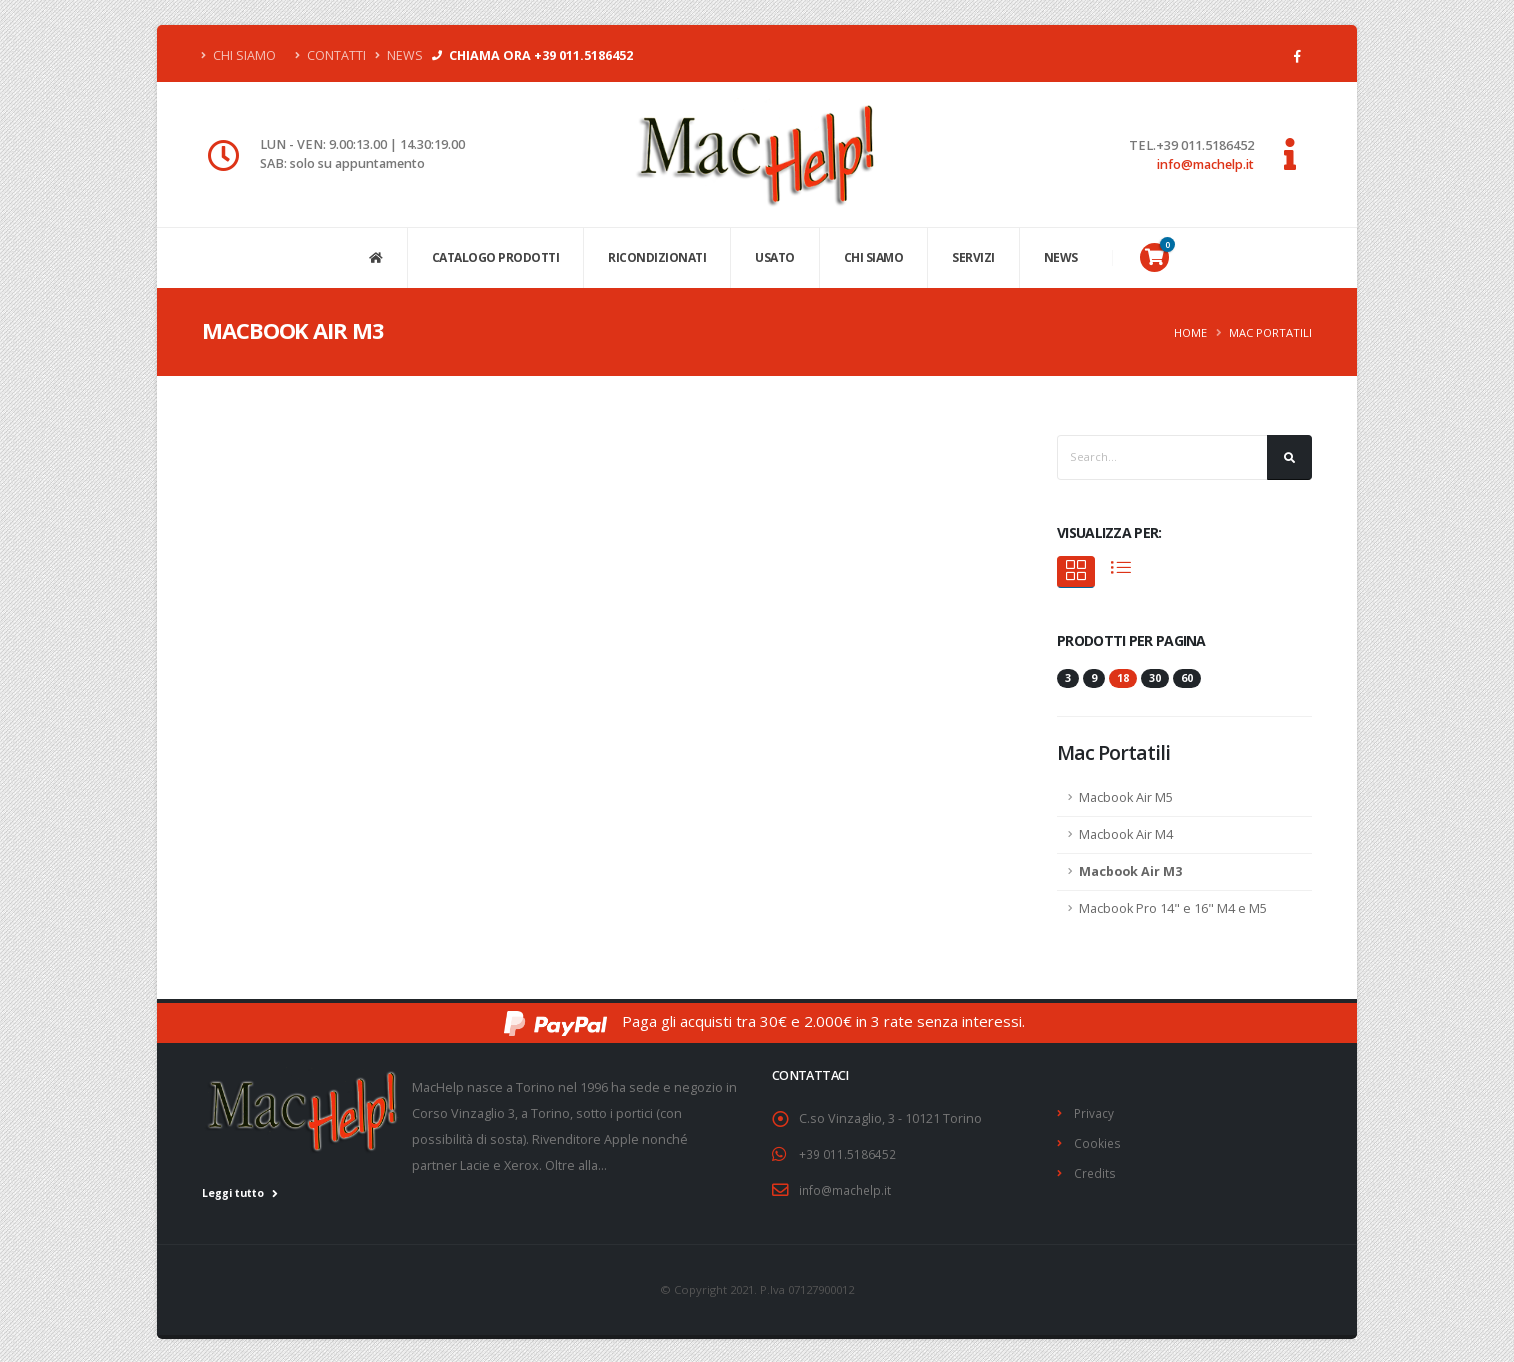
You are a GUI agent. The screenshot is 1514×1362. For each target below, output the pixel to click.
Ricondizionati (657, 257)
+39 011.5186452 (847, 1153)
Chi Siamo (239, 55)
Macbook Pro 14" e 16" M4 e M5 (1173, 908)
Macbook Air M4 (1126, 834)
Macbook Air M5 (1126, 797)
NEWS (1061, 257)
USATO (775, 257)
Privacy (1094, 1112)
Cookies (1098, 1141)
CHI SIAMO (874, 257)
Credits (1095, 1170)
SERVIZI (973, 257)
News (399, 55)
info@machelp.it (1205, 164)
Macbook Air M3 (1130, 871)
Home (1190, 332)
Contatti (330, 55)
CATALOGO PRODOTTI (496, 257)
